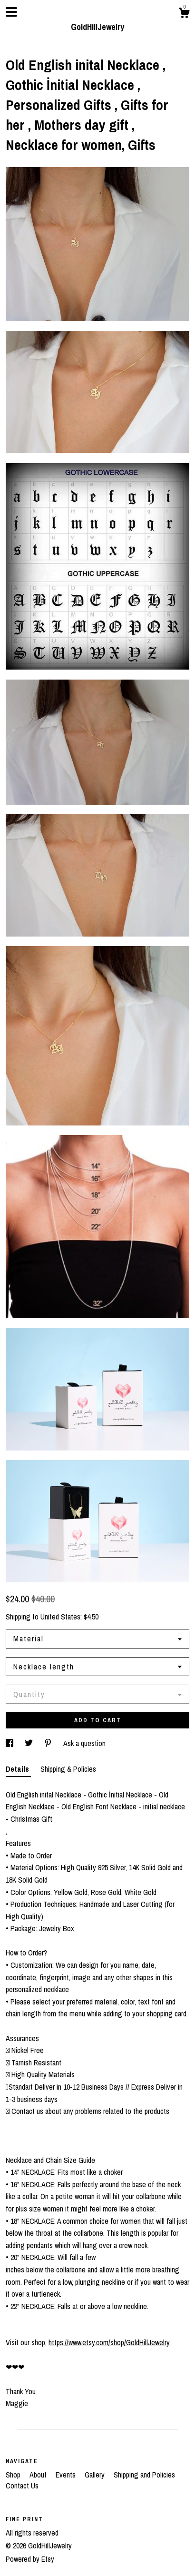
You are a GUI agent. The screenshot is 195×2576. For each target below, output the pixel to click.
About (39, 2474)
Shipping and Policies (144, 2474)
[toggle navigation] (11, 12)
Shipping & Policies (68, 1769)
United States (60, 1616)
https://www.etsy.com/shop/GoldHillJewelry (109, 2342)
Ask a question (84, 1743)
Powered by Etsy (30, 2559)
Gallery (96, 2474)
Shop (14, 2474)
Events (67, 2474)
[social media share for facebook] (10, 1743)
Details (18, 1769)
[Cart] (184, 14)
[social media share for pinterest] (49, 1743)
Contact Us (22, 2485)
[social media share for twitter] (30, 1743)
